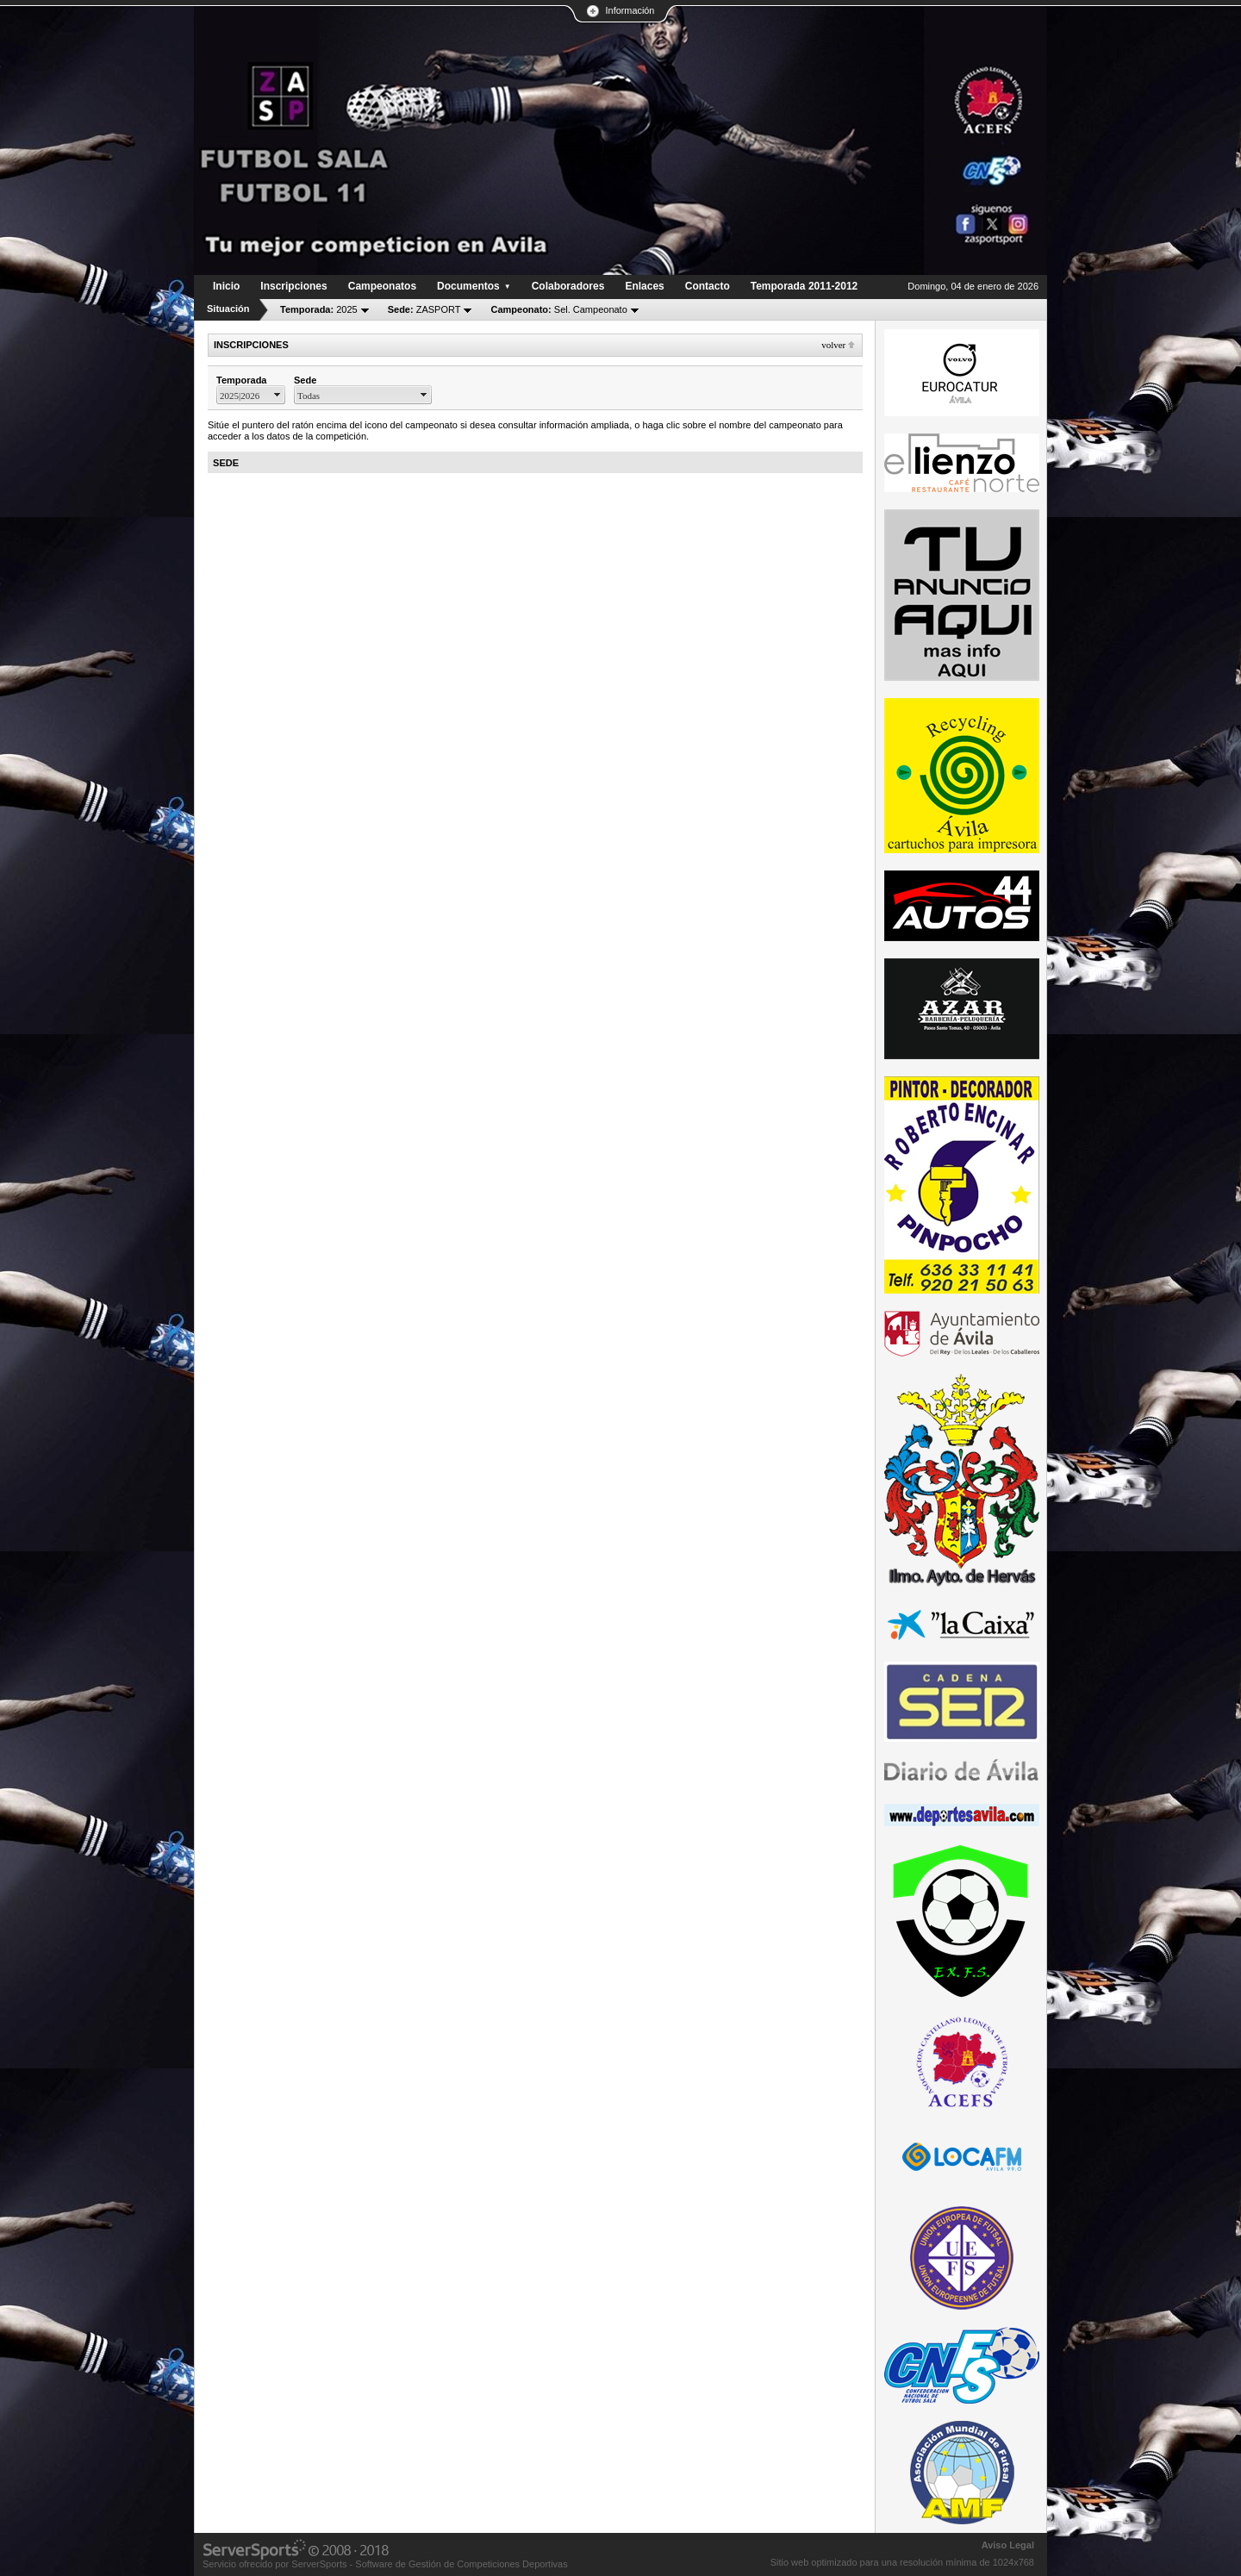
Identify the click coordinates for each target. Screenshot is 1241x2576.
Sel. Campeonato (558, 309)
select (278, 394)
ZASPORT (424, 309)
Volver (833, 345)
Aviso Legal (1008, 2545)
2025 (319, 309)
